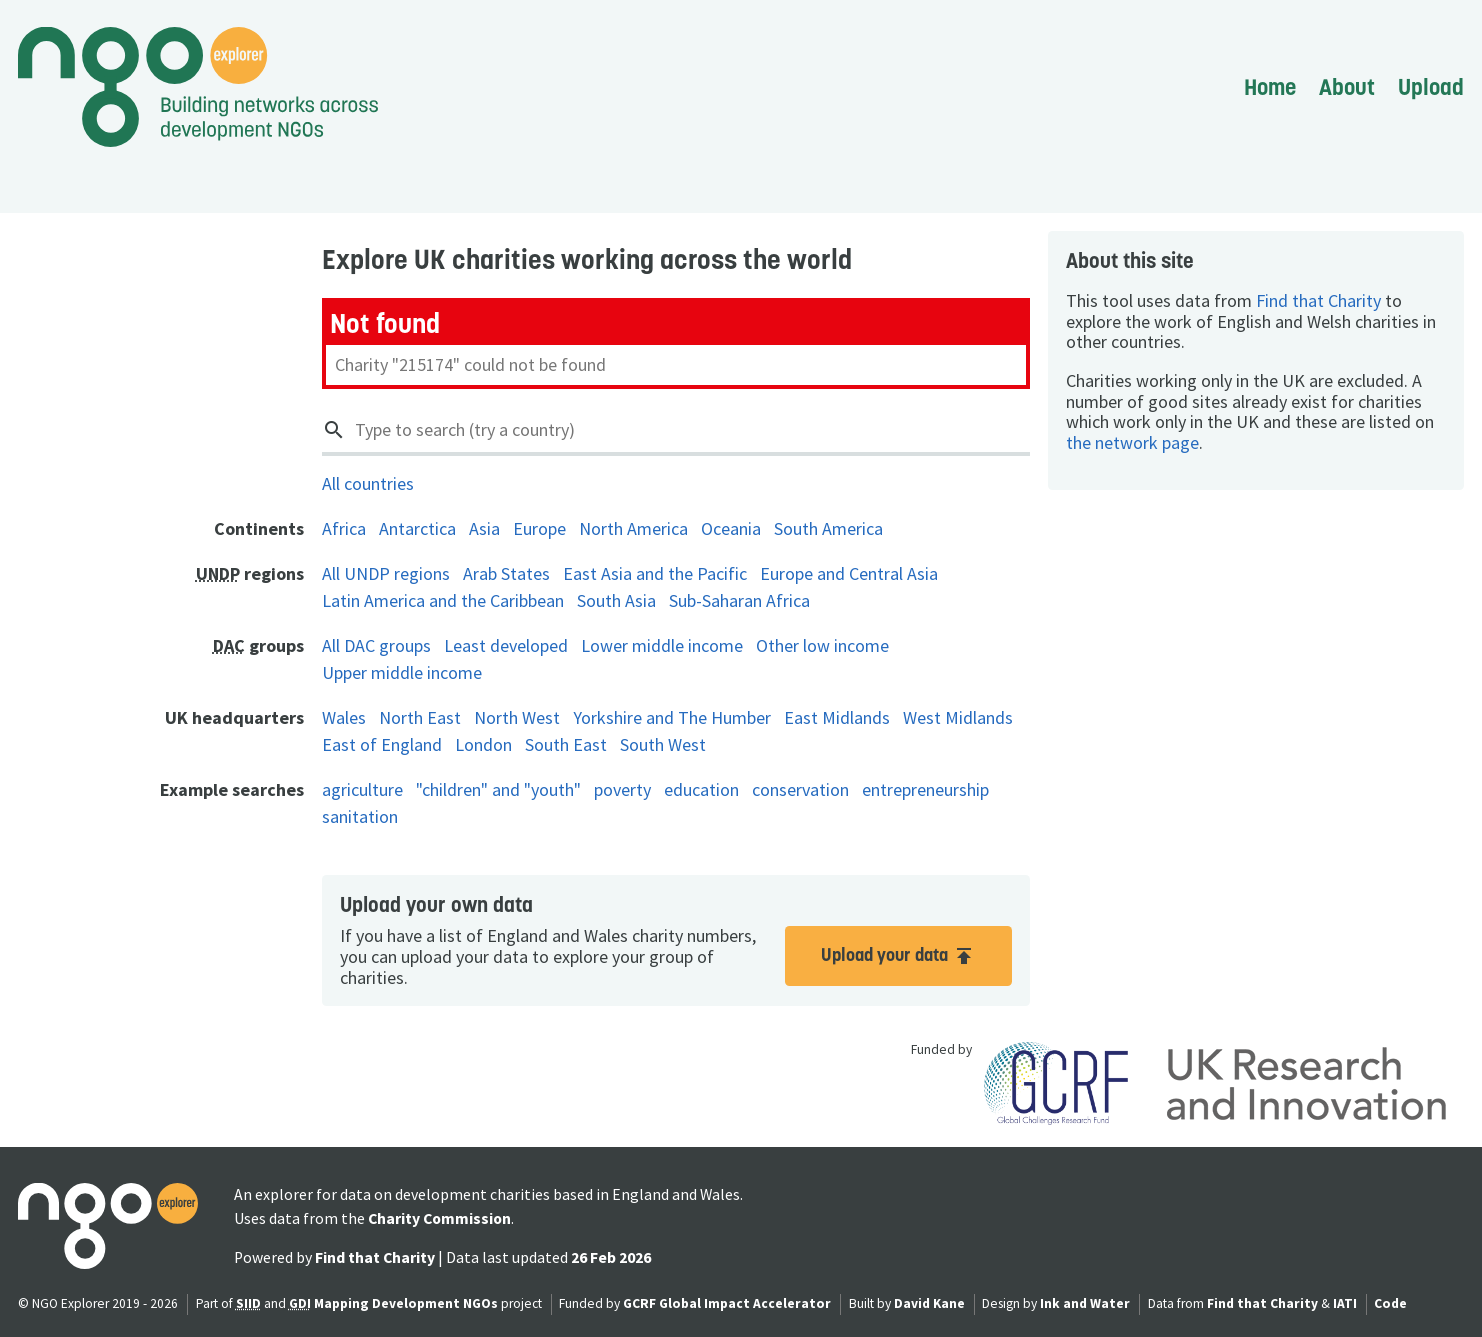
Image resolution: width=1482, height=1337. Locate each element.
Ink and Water (1085, 1303)
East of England (382, 744)
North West (517, 717)
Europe (539, 528)
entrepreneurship (925, 789)
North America (633, 528)
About (1347, 87)
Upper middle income (402, 672)
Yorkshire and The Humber (672, 717)
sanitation (360, 816)
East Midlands (837, 717)
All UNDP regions (386, 573)
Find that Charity (1318, 300)
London (483, 744)
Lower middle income (662, 645)
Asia (484, 528)
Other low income (822, 645)
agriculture (362, 789)
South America (828, 528)
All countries (368, 483)
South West (663, 744)
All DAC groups (376, 645)
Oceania (731, 528)
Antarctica (417, 528)
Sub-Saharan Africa (739, 600)
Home (1270, 87)
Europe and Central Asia (849, 573)
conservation (800, 789)
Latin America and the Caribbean (443, 600)
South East (566, 744)
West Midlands (958, 717)
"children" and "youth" (498, 789)
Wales (344, 717)
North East (420, 717)
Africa (344, 528)
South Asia (616, 600)
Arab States (506, 573)
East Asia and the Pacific (655, 573)
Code (1390, 1303)
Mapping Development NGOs (406, 1303)
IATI (1345, 1303)
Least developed (506, 645)
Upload (1431, 87)
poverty (622, 789)
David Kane (929, 1303)
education (701, 789)
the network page (1132, 442)
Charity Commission (439, 1218)
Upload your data (898, 955)
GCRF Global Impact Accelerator (727, 1303)
